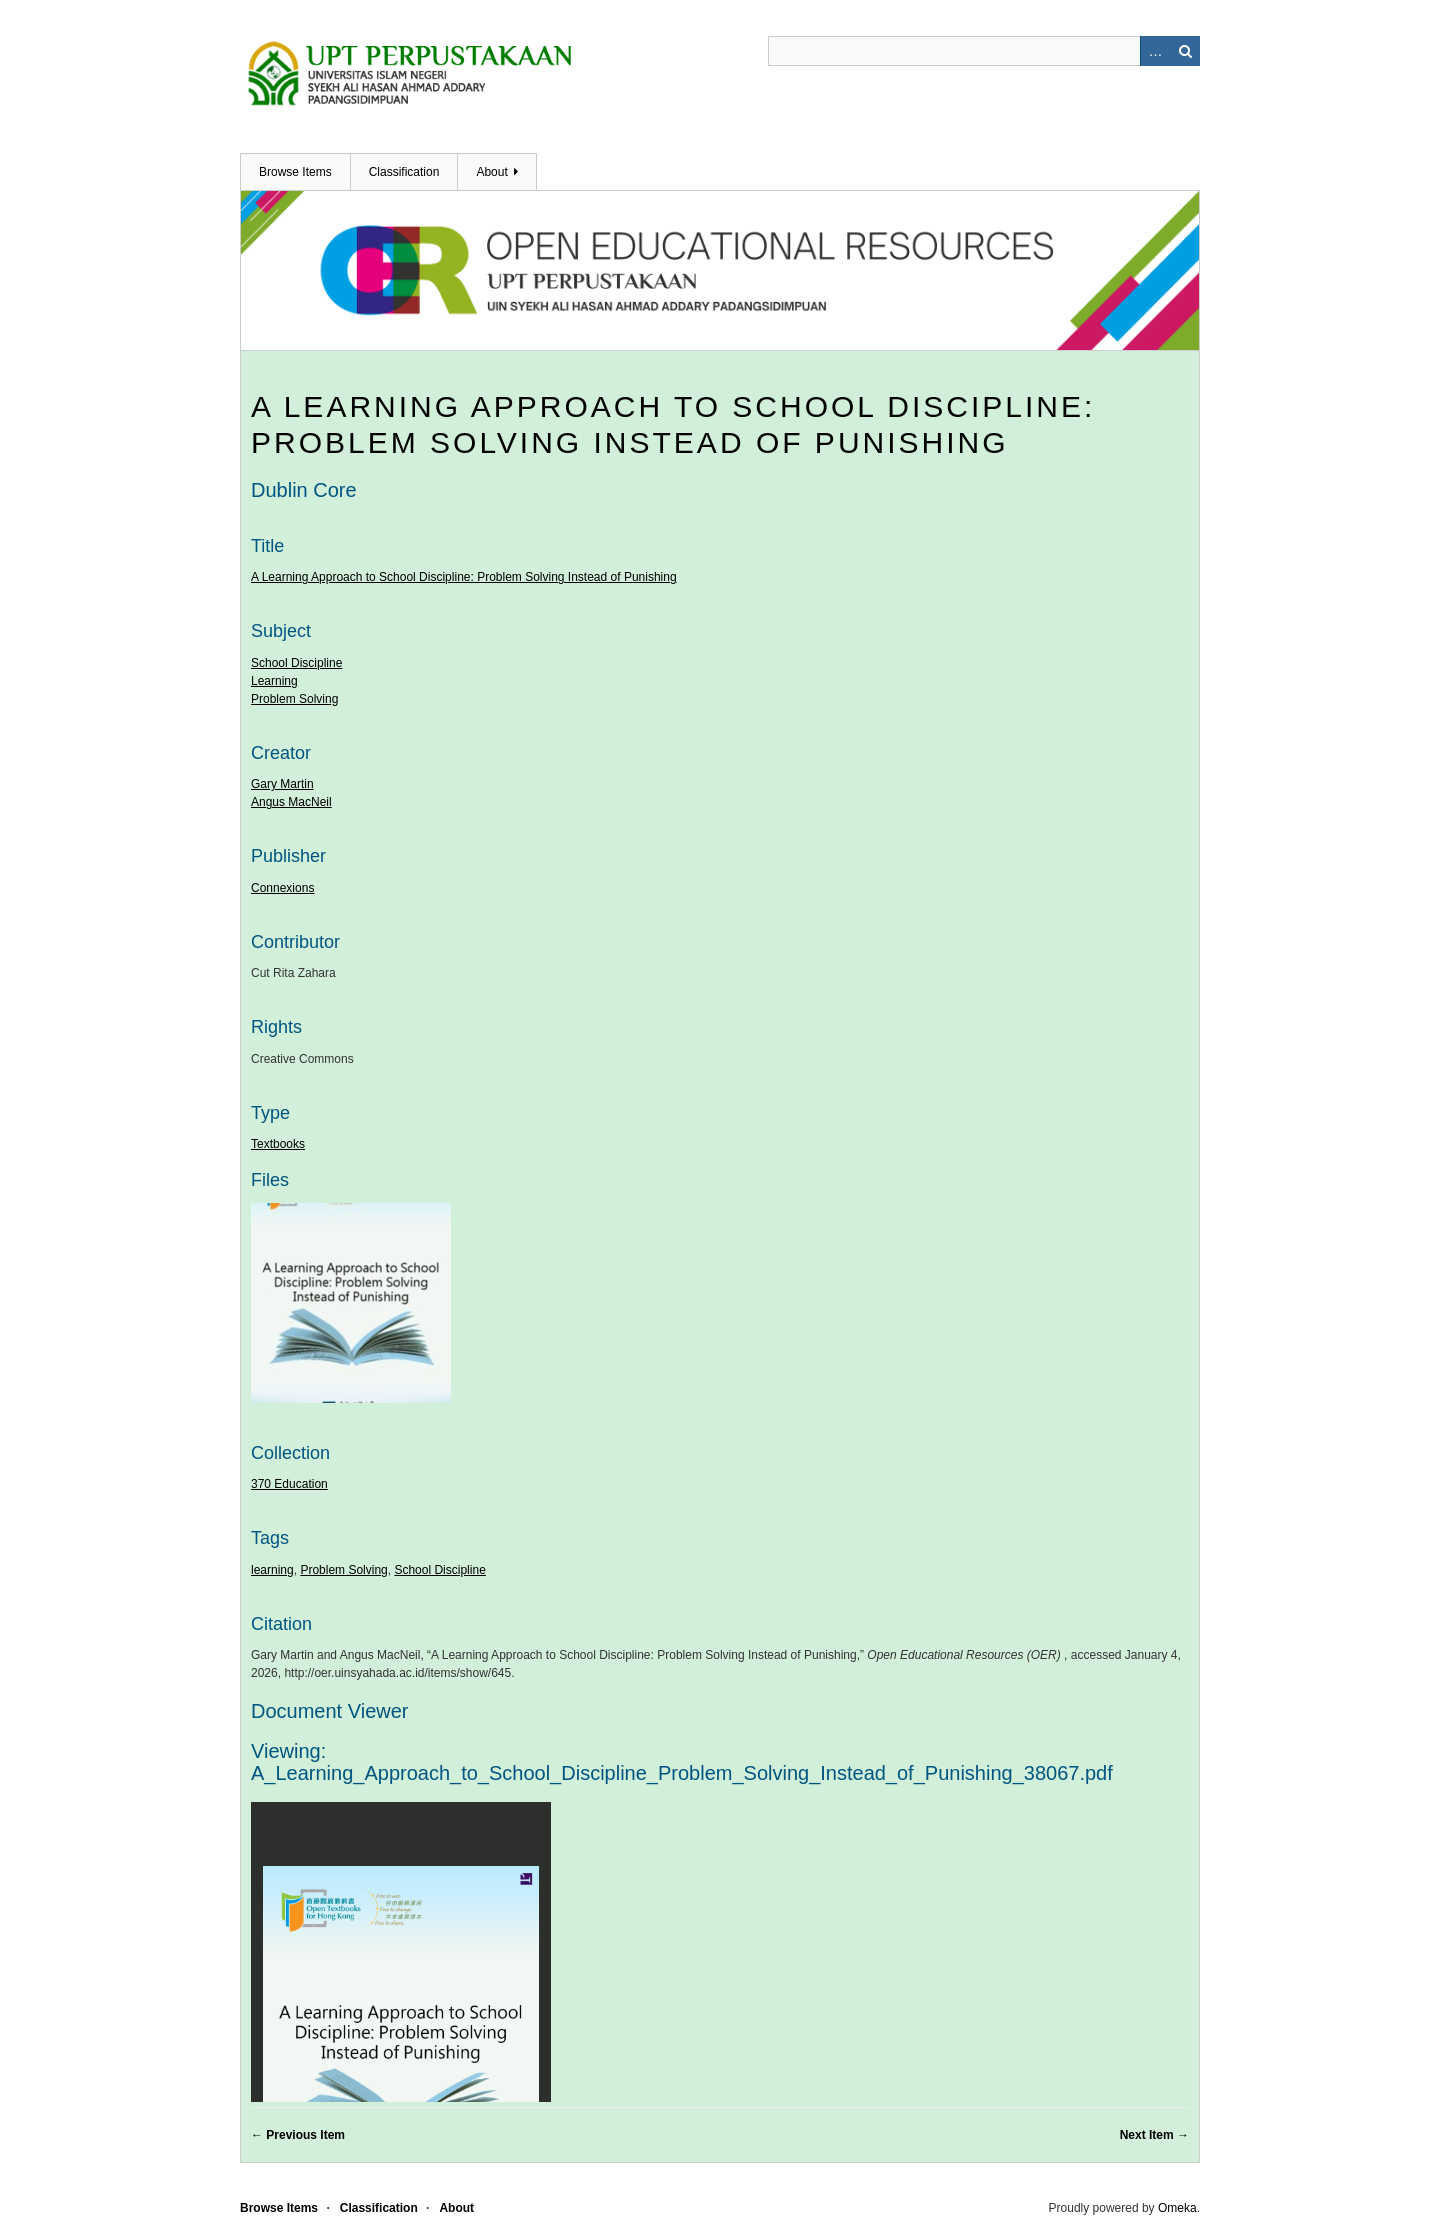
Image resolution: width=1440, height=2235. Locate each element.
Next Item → (1154, 2135)
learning (272, 1570)
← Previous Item (298, 2135)
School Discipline (296, 663)
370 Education (289, 1484)
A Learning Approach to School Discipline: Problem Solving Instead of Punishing (464, 577)
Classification (404, 172)
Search (1185, 51)
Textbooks (278, 1144)
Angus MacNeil (291, 802)
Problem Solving (294, 699)
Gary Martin (282, 784)
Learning (274, 681)
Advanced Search (1155, 51)
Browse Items (295, 172)
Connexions (282, 888)
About (491, 172)
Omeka (1177, 2208)
